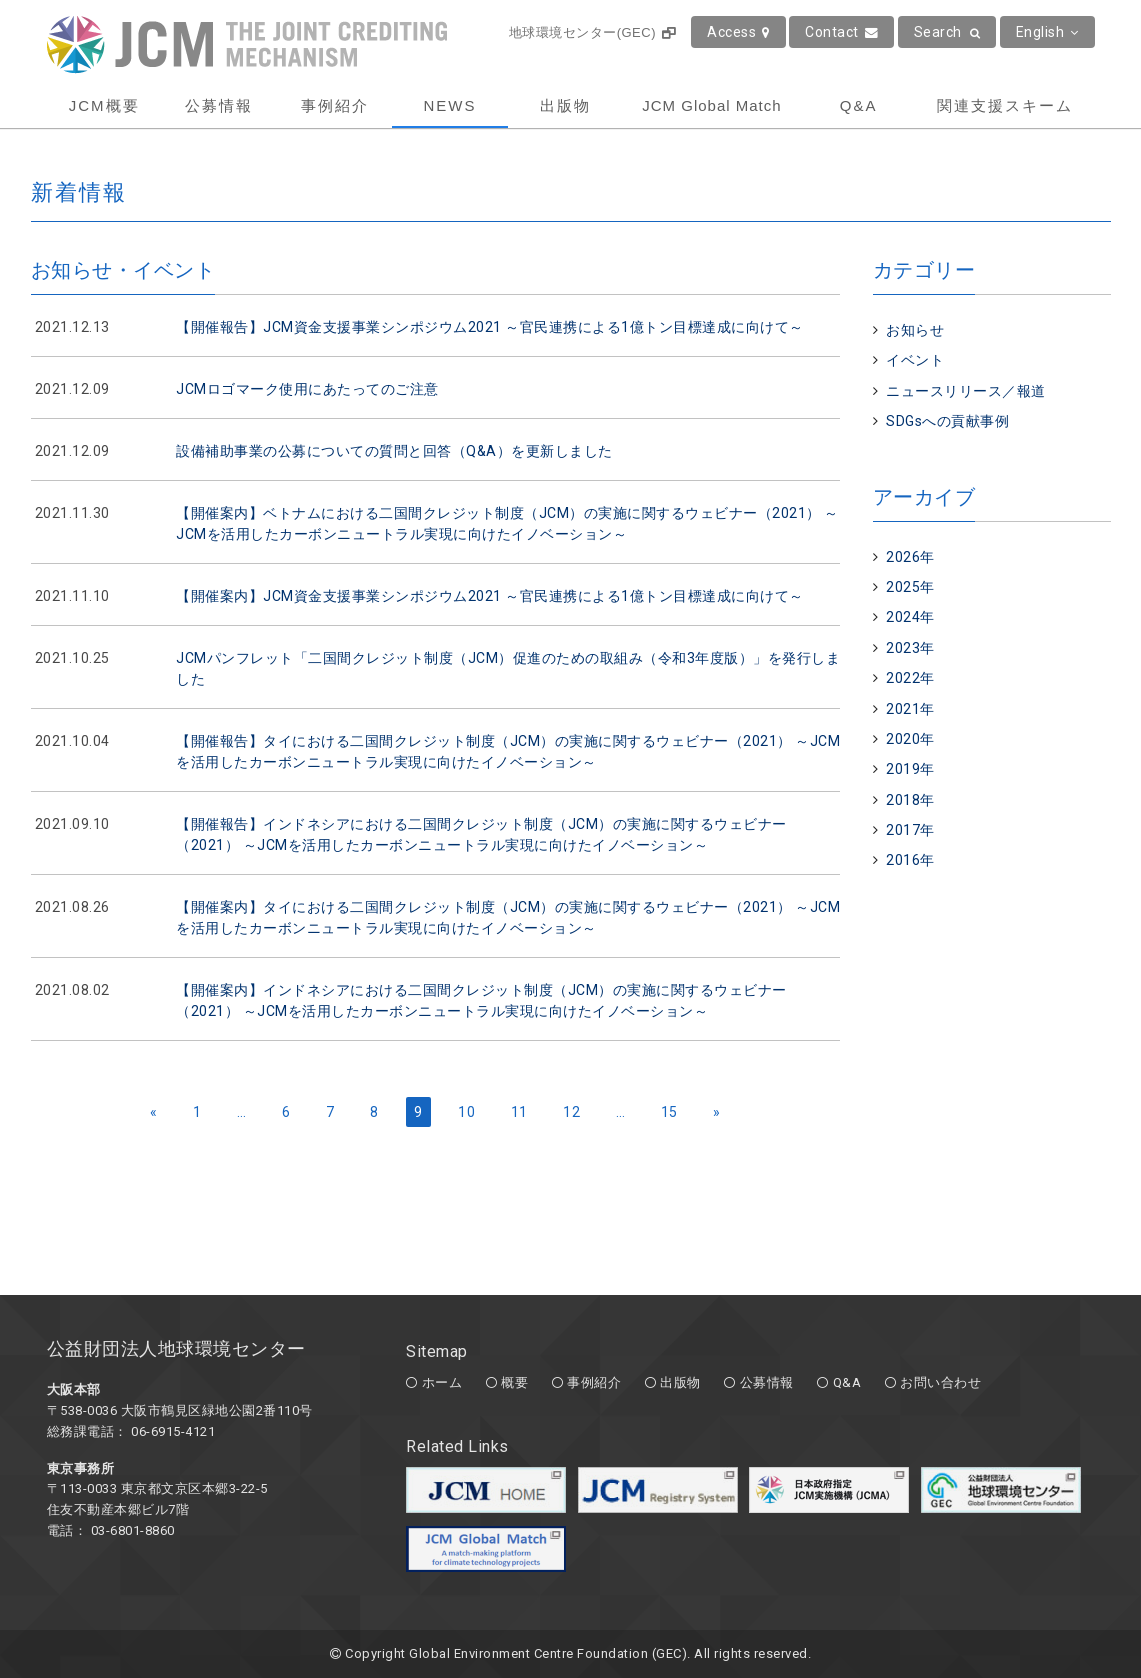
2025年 (910, 587)
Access (738, 32)
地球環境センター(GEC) (592, 32)
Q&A (859, 105)
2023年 (910, 648)
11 (519, 1112)
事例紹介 (335, 105)
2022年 (910, 678)
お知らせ (915, 330)
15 (669, 1112)
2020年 (910, 739)
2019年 (910, 769)
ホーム (442, 1382)
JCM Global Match (711, 105)
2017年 (910, 830)
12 (571, 1112)
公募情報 (219, 105)
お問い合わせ (940, 1382)
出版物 (565, 105)
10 (466, 1112)
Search (947, 32)
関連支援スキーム (1005, 105)
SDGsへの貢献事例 (947, 421)
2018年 (910, 800)
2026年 (910, 557)
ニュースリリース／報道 (966, 391)
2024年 (910, 617)
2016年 (910, 860)
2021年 (910, 709)
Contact (841, 32)
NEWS (449, 105)
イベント (915, 360)
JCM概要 (104, 105)
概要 (514, 1382)
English (1047, 32)
